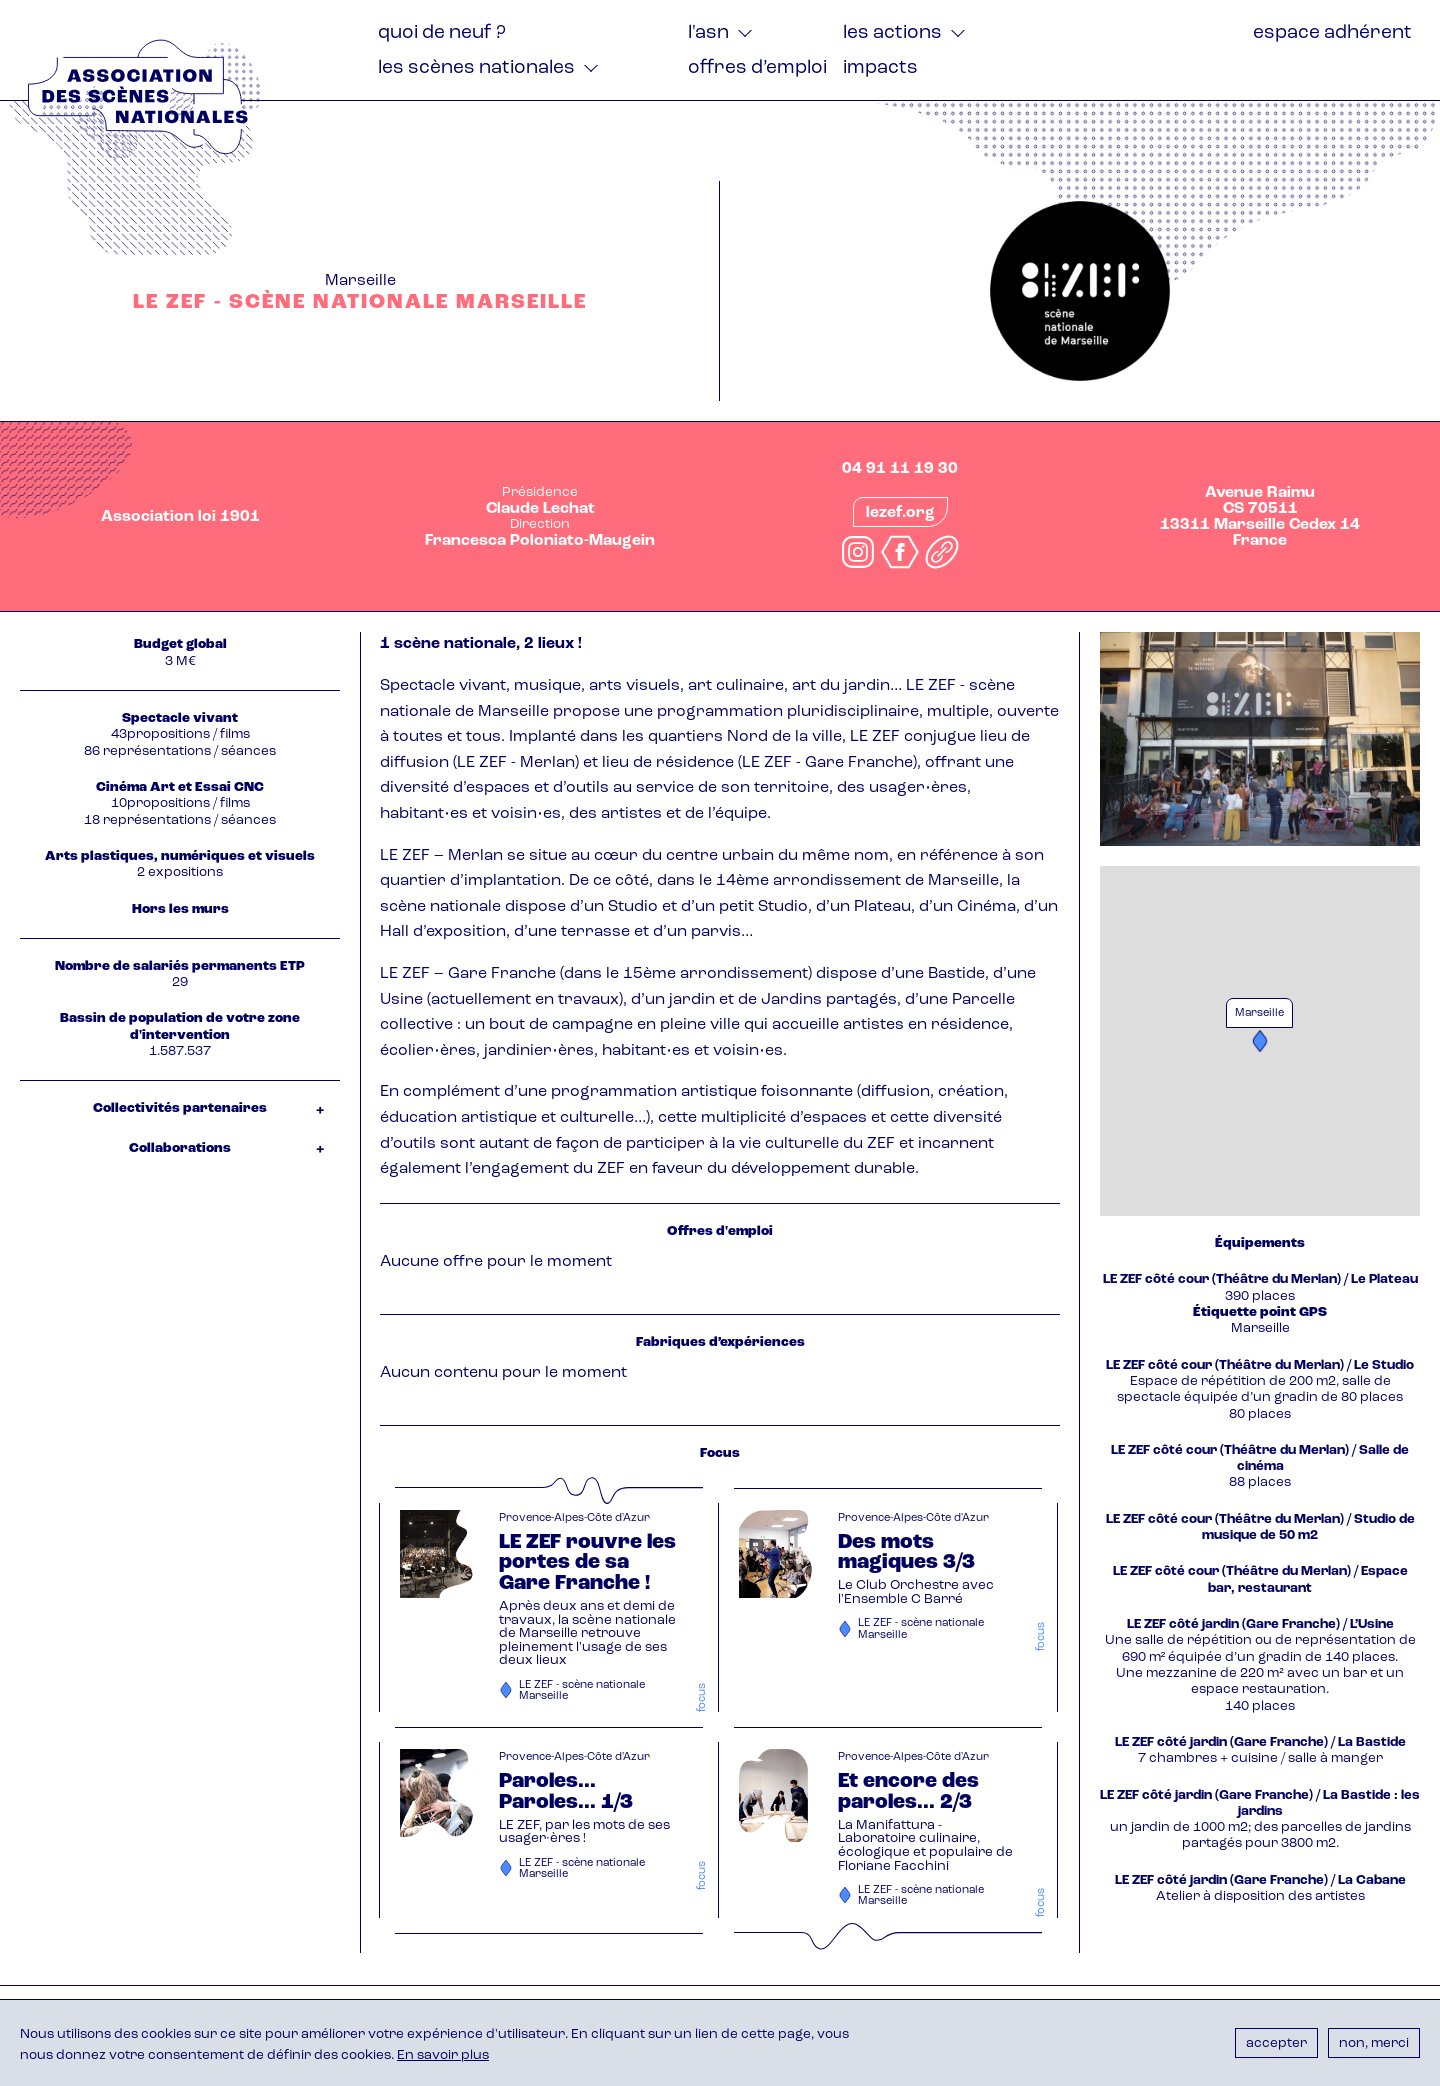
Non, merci (1374, 2043)
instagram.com (858, 552)
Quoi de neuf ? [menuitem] (442, 33)
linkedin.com (942, 552)
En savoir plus (443, 2055)
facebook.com (900, 552)
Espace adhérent (1332, 33)
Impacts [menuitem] (880, 68)
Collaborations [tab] (180, 1148)
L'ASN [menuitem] (708, 33)
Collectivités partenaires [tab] (180, 1108)
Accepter (1276, 2043)
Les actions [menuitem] (892, 33)
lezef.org (900, 513)
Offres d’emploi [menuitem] (757, 68)
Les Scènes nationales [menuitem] (476, 68)
